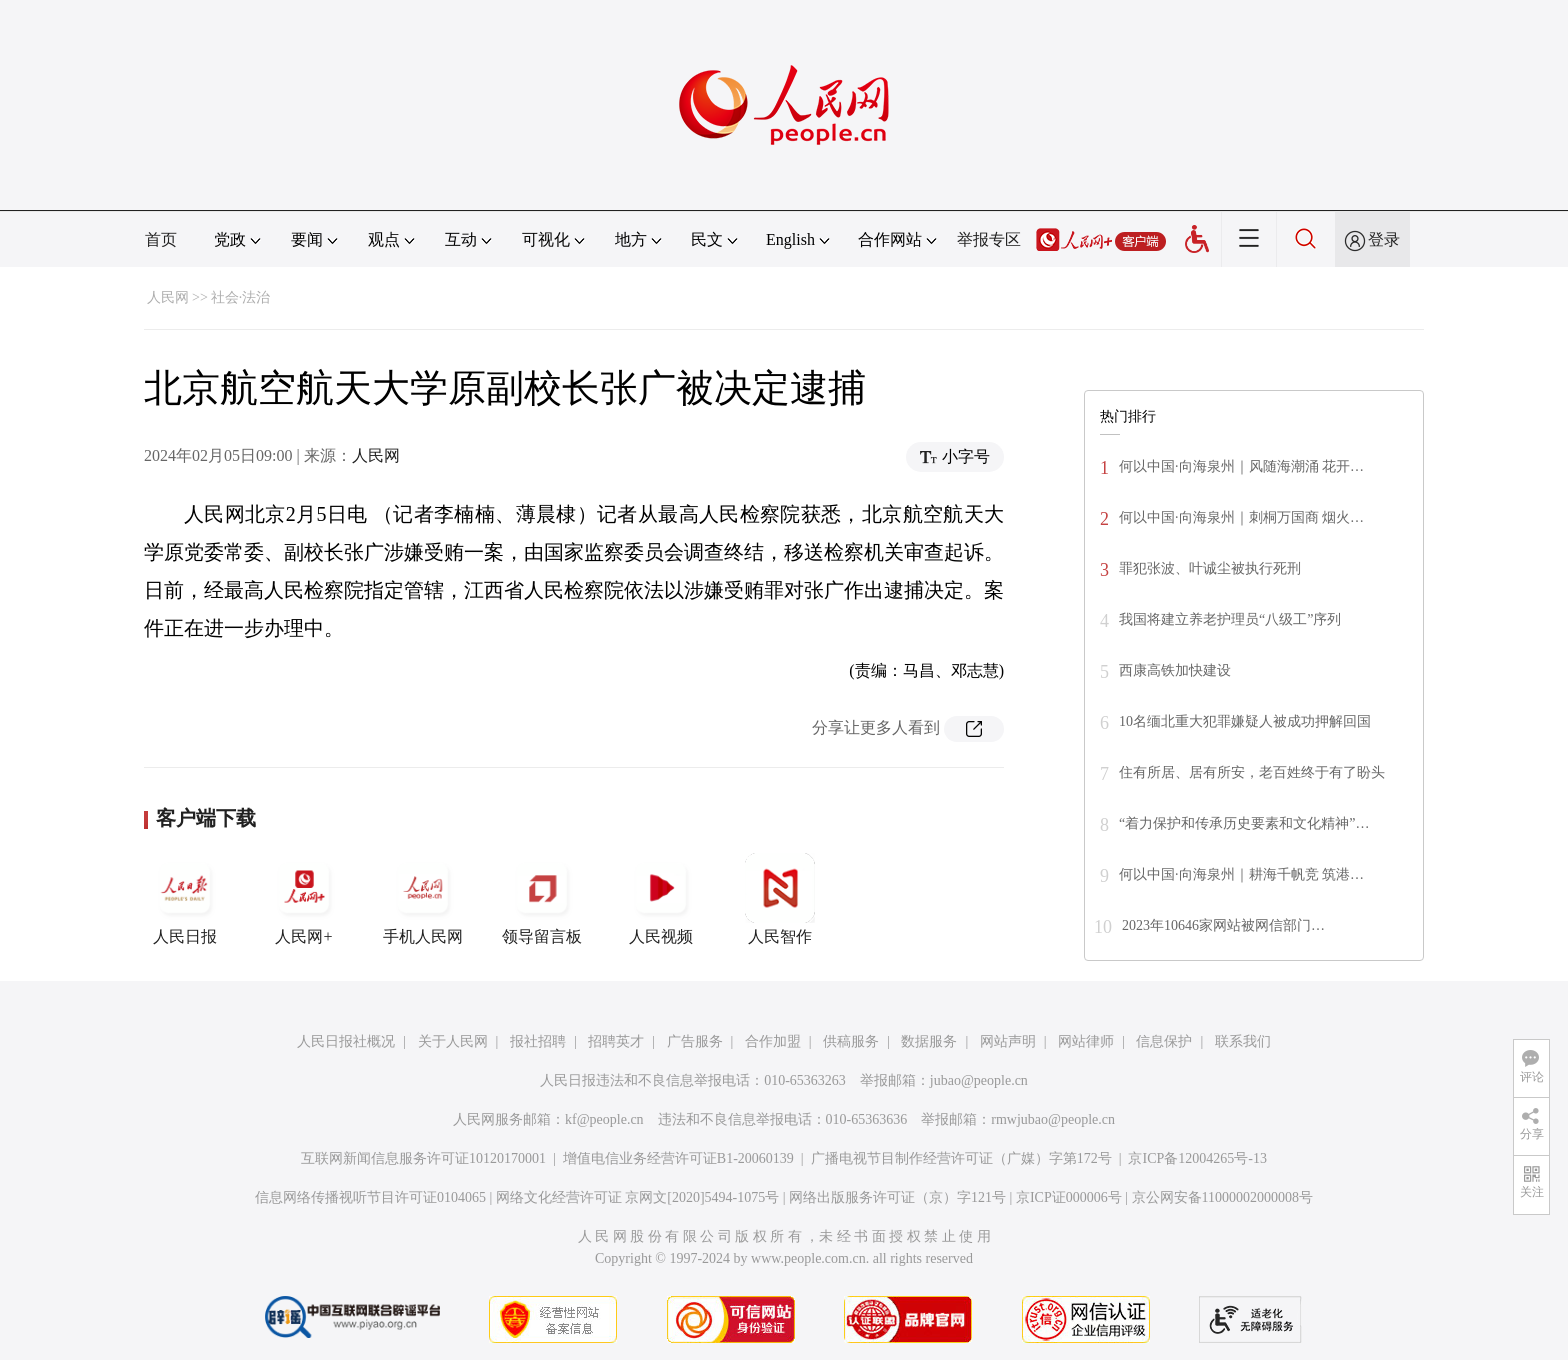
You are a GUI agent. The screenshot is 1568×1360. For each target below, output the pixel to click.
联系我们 (1243, 1041)
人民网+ (304, 899)
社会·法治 (241, 297)
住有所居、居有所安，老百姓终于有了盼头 (1252, 772)
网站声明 (1008, 1041)
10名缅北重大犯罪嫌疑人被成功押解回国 (1245, 721)
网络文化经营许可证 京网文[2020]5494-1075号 (638, 1197)
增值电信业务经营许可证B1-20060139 (678, 1158)
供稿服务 (851, 1041)
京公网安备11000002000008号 (1222, 1197)
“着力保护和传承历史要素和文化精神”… (1244, 823)
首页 (161, 239)
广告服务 (695, 1041)
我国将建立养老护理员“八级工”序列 (1230, 619)
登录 (1384, 239)
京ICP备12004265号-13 (1197, 1158)
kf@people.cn (604, 1119)
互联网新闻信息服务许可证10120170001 (423, 1158)
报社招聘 (538, 1041)
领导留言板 (542, 899)
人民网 (168, 297)
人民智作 (780, 899)
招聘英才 (616, 1041)
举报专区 (989, 239)
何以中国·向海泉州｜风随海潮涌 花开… (1241, 466)
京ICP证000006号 (1069, 1197)
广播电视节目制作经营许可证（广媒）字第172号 (961, 1158)
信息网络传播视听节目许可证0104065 (370, 1197)
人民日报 (185, 899)
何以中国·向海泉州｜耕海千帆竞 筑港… (1241, 874)
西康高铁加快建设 (1175, 670)
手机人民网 (423, 899)
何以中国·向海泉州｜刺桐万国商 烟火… (1241, 517)
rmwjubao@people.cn (1053, 1119)
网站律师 (1086, 1041)
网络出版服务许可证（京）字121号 (897, 1197)
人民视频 (661, 899)
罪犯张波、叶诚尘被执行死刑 (1210, 568)
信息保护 (1164, 1041)
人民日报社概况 (346, 1041)
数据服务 (929, 1041)
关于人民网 (453, 1041)
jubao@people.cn (979, 1080)
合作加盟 (773, 1041)
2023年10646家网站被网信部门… (1223, 925)
